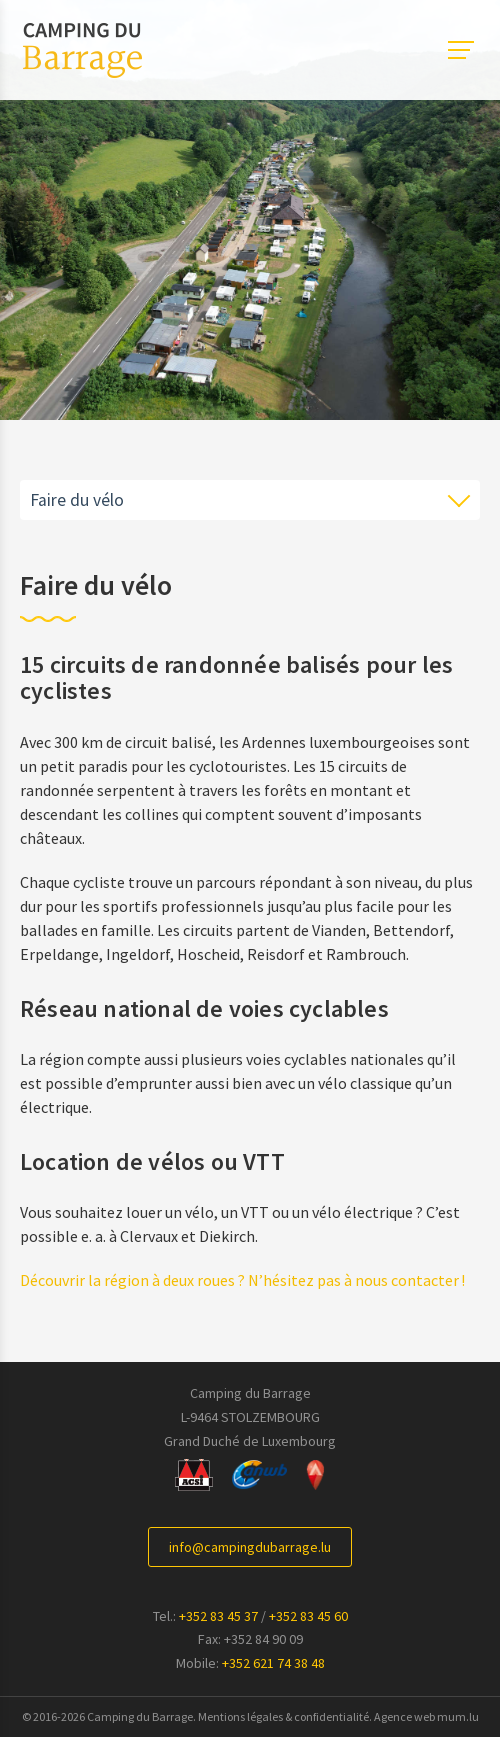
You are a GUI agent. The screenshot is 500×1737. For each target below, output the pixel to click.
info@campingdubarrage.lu (250, 1547)
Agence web (404, 1716)
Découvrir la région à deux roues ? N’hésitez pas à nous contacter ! (242, 1280)
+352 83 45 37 (218, 1616)
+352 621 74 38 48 (273, 1663)
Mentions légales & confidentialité (283, 1716)
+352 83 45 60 (308, 1616)
